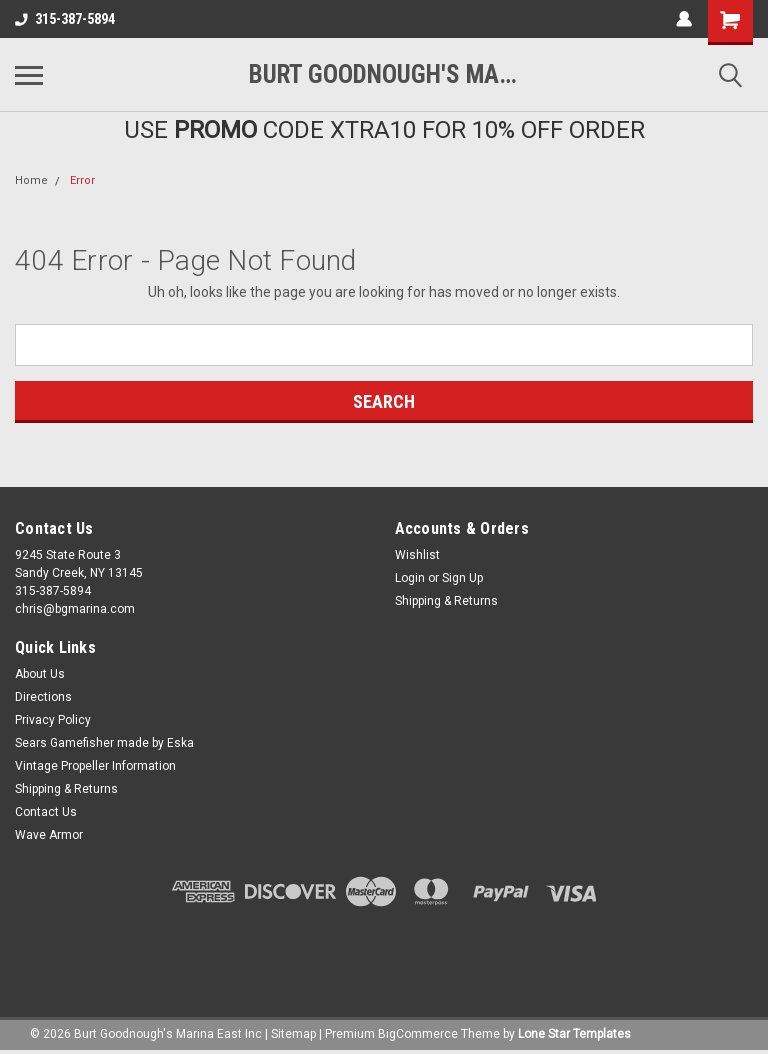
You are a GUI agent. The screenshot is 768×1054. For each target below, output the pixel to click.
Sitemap (293, 1034)
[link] (384, 950)
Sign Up (462, 578)
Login (410, 578)
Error (82, 180)
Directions (43, 697)
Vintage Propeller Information (95, 766)
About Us (40, 674)
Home (31, 180)
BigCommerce (418, 1034)
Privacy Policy (53, 720)
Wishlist (417, 555)
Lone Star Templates (574, 1034)
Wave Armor (49, 835)
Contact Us (46, 812)
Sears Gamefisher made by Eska (104, 743)
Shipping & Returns (446, 601)
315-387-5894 (65, 19)
